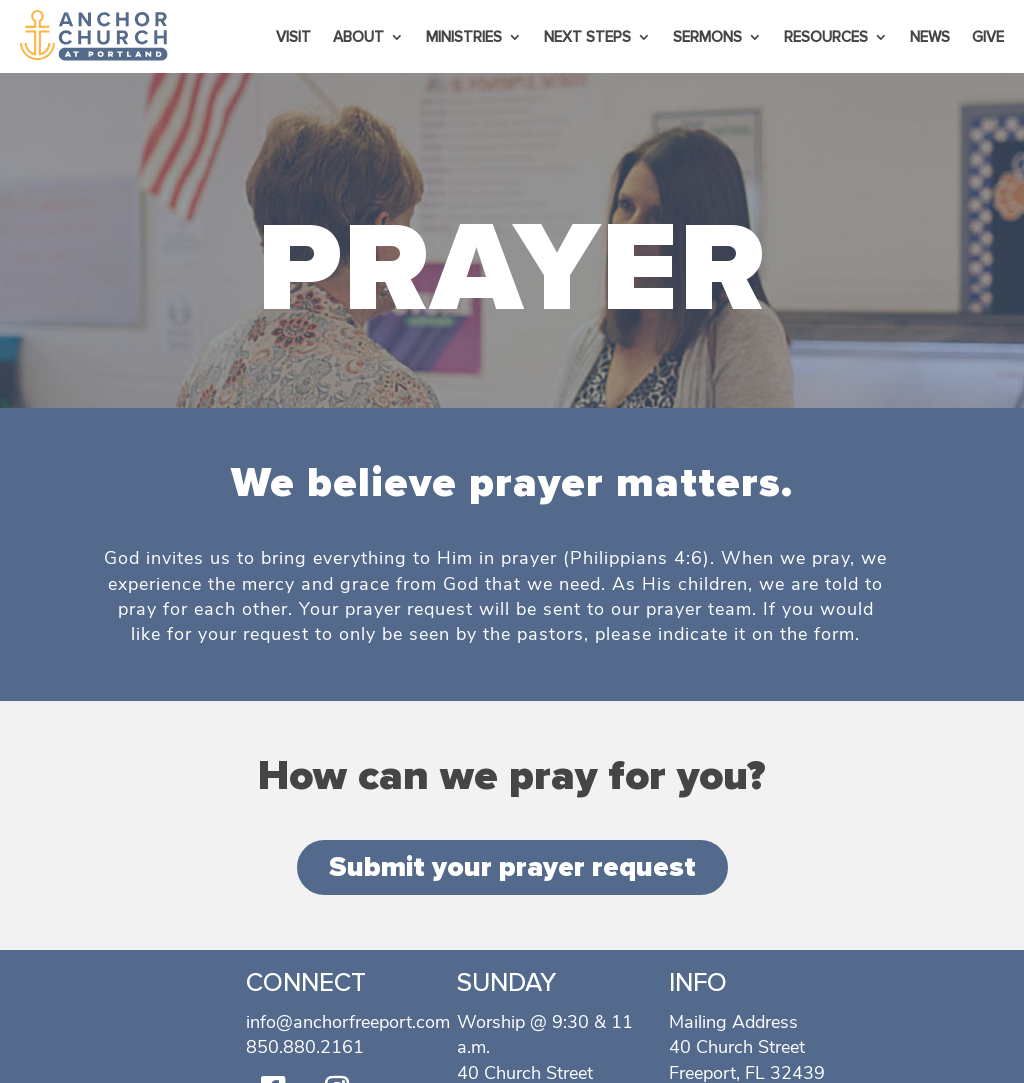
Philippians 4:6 (636, 558)
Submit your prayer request (512, 867)
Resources (826, 38)
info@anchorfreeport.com (348, 1022)
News (930, 38)
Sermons (707, 38)
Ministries (464, 38)
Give (988, 38)
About (358, 38)
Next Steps (587, 38)
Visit (293, 38)
